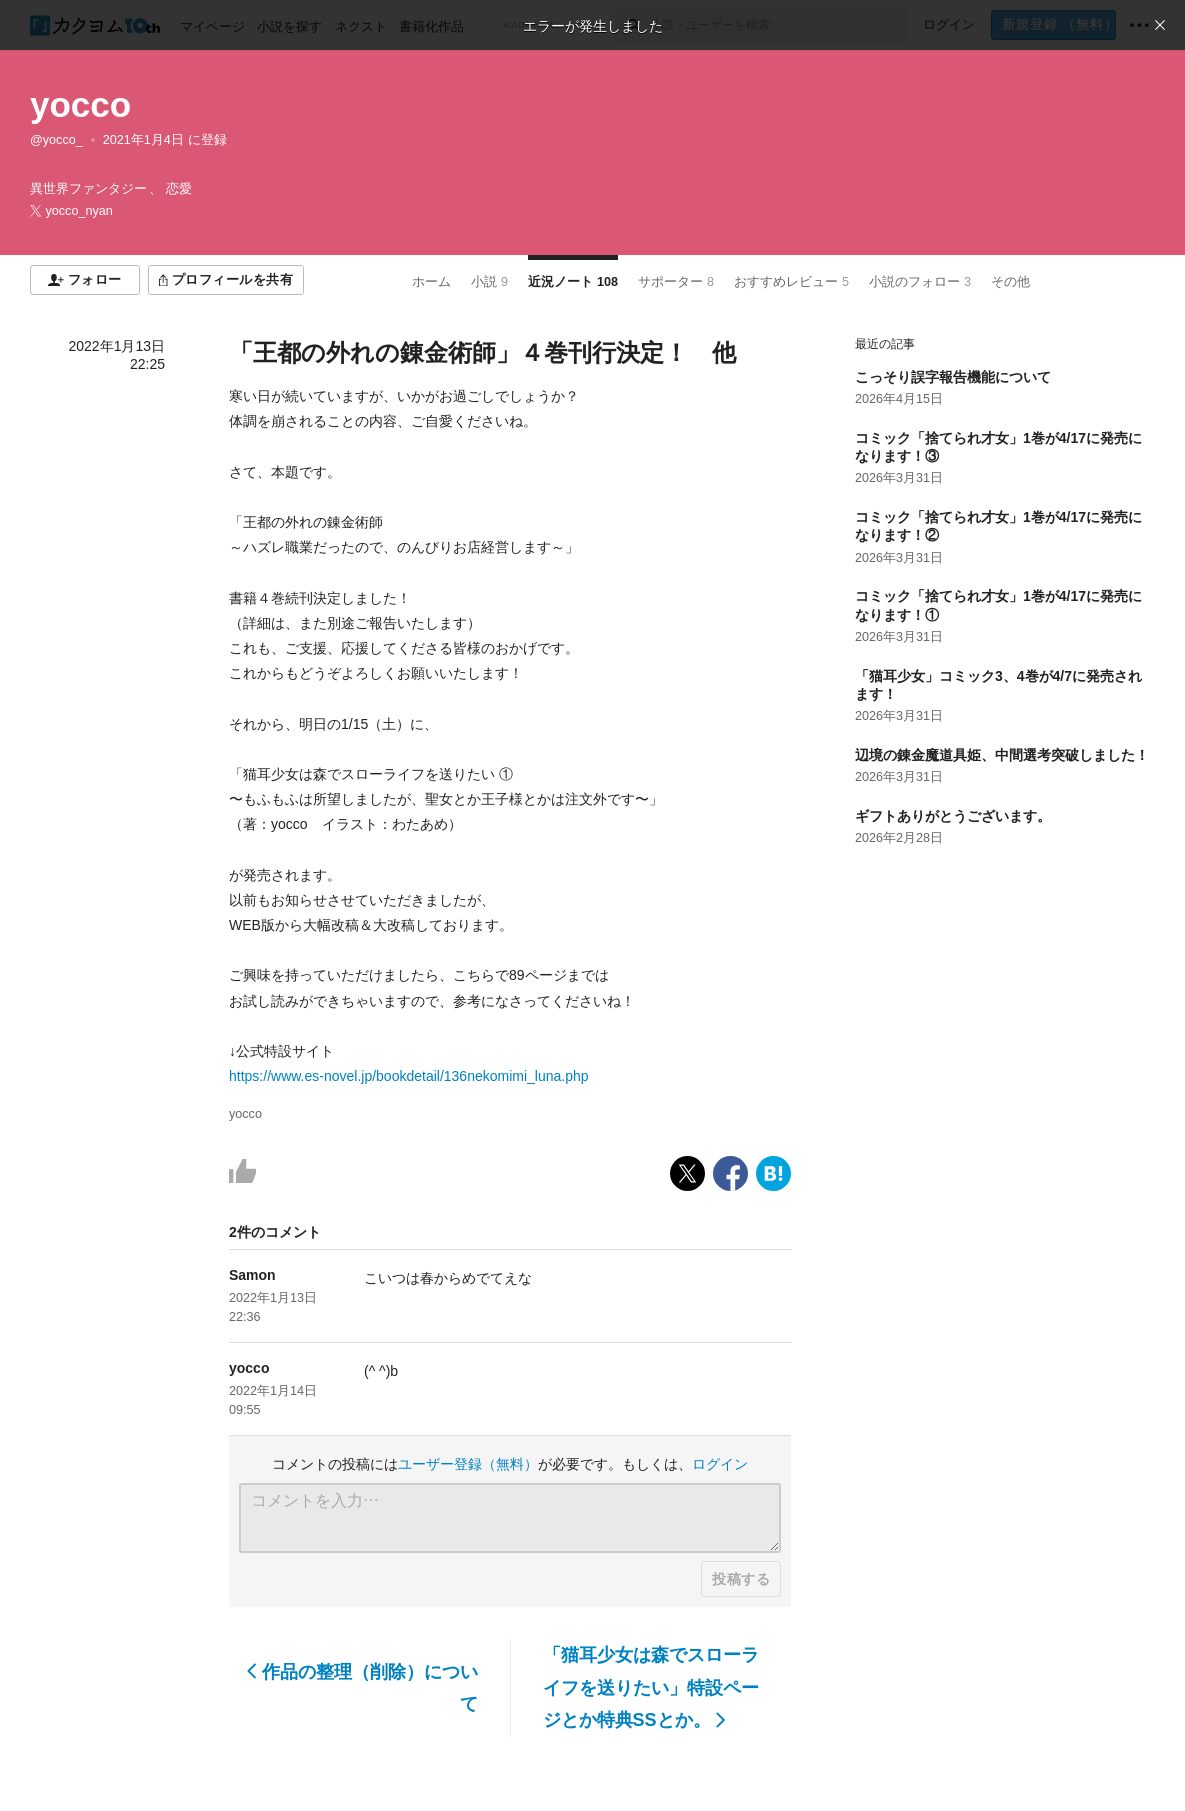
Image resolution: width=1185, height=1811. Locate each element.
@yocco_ (56, 140)
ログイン (720, 1464)
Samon (252, 1275)
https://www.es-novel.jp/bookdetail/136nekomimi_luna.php (409, 1076)
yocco (80, 104)
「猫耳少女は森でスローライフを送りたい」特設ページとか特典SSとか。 (651, 1687)
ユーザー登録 (468, 1464)
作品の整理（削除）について (362, 1688)
